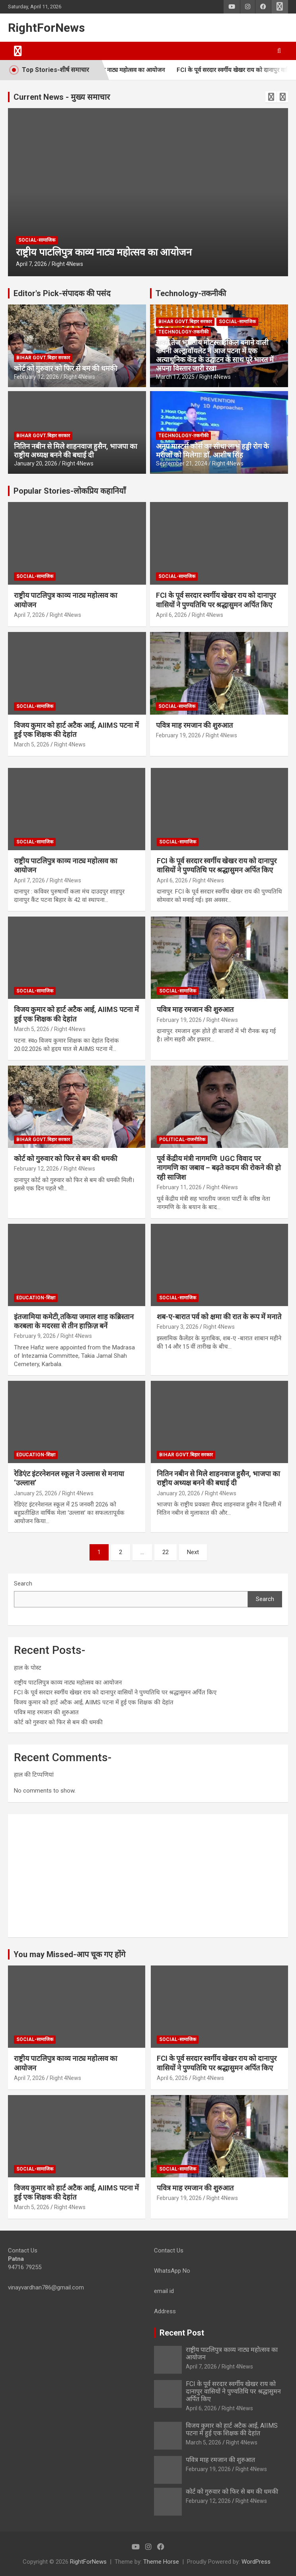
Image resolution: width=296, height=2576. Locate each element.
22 (165, 1552)
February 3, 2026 (178, 1327)
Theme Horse (161, 2561)
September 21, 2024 (181, 463)
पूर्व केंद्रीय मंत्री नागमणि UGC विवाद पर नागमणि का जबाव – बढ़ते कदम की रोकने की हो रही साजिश (219, 1167)
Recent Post (182, 2333)
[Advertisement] (148, 1875)
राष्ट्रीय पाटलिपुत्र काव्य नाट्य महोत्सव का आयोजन (126, 70)
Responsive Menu (279, 7)
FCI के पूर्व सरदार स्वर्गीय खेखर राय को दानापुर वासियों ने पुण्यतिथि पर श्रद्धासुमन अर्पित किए (115, 1692)
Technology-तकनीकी (191, 293)
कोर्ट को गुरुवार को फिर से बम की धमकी (65, 368)
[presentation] (271, 97)
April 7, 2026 (31, 264)
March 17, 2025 (175, 377)
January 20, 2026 (35, 463)
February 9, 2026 (35, 1336)
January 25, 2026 (35, 1493)
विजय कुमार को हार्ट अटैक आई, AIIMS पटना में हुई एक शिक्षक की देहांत (93, 1702)
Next (193, 1552)
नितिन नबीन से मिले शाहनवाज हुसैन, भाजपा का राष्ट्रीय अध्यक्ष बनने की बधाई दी (75, 450)
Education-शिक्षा (35, 1298)
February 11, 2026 (179, 1187)
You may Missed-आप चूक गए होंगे (69, 1954)
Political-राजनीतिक (182, 1139)
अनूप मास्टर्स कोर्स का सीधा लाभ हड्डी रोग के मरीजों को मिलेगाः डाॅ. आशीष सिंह (212, 450)
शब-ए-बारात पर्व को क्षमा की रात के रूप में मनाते (219, 1316)
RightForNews (46, 28)
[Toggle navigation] (18, 51)
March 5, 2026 (31, 744)
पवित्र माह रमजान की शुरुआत (194, 725)
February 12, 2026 (36, 377)
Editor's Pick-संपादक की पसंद (62, 293)
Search (23, 1583)
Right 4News (67, 264)
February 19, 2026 (178, 735)
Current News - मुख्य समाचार (62, 97)
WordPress (256, 2561)
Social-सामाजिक (36, 240)
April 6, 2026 (171, 615)
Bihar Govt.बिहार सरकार (43, 358)
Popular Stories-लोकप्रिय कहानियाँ (70, 491)
